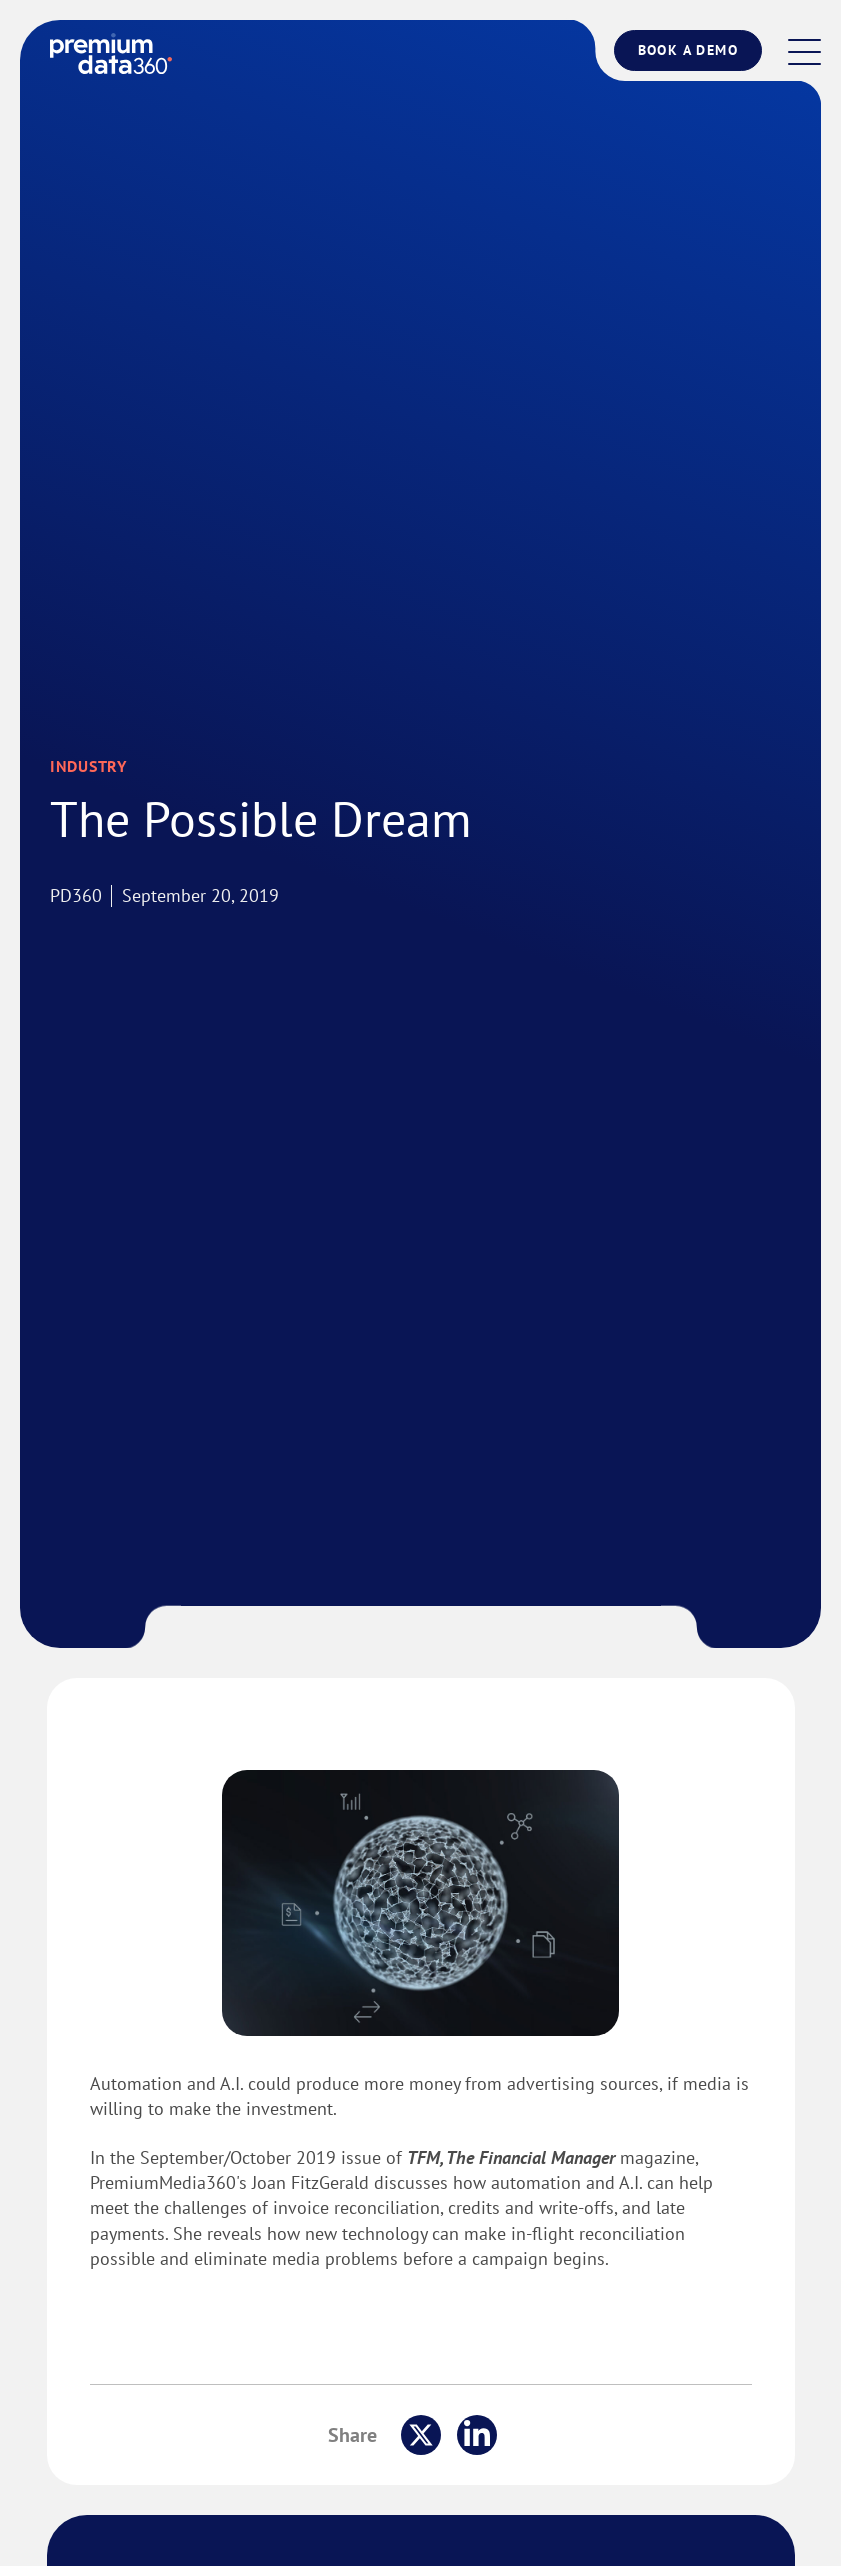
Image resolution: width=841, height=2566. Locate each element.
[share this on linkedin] (477, 2435)
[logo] (111, 53)
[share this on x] (421, 2435)
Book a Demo (688, 50)
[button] (804, 54)
